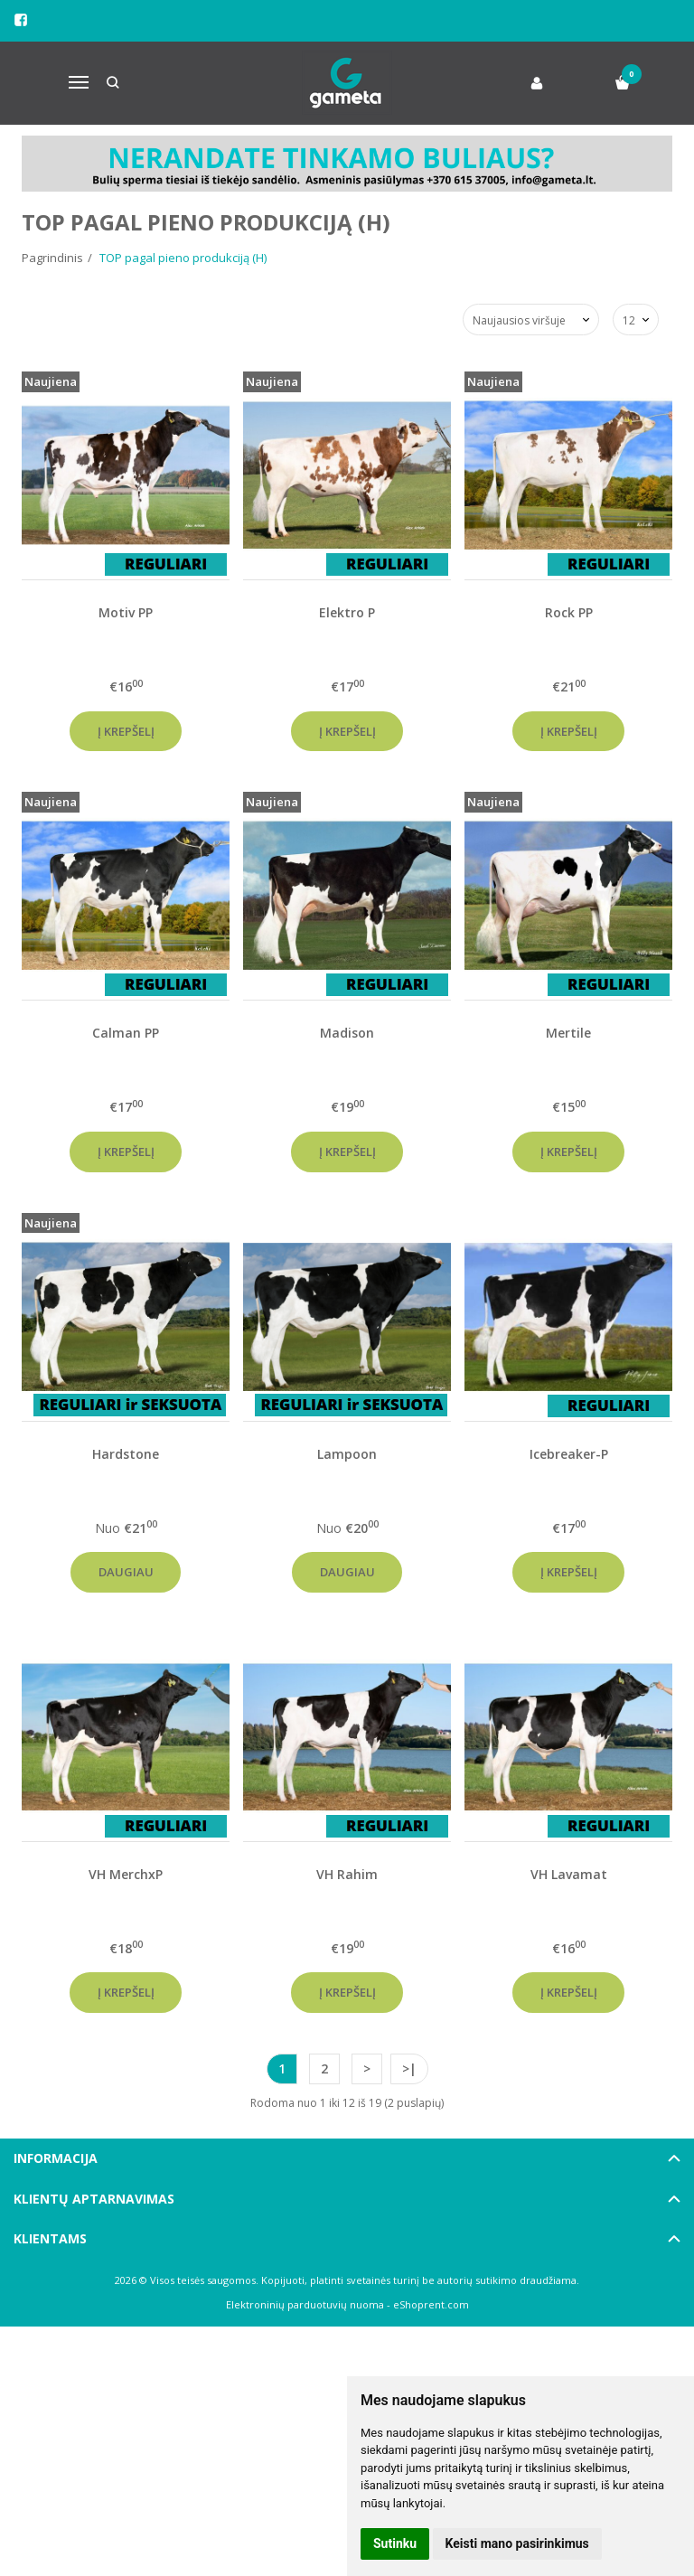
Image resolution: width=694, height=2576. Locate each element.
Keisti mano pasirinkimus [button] (517, 2543)
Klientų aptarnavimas (94, 2198)
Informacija (56, 2158)
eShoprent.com (431, 2304)
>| (409, 2068)
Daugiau (126, 1572)
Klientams (50, 2238)
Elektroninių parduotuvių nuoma (305, 2304)
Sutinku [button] (395, 2543)
